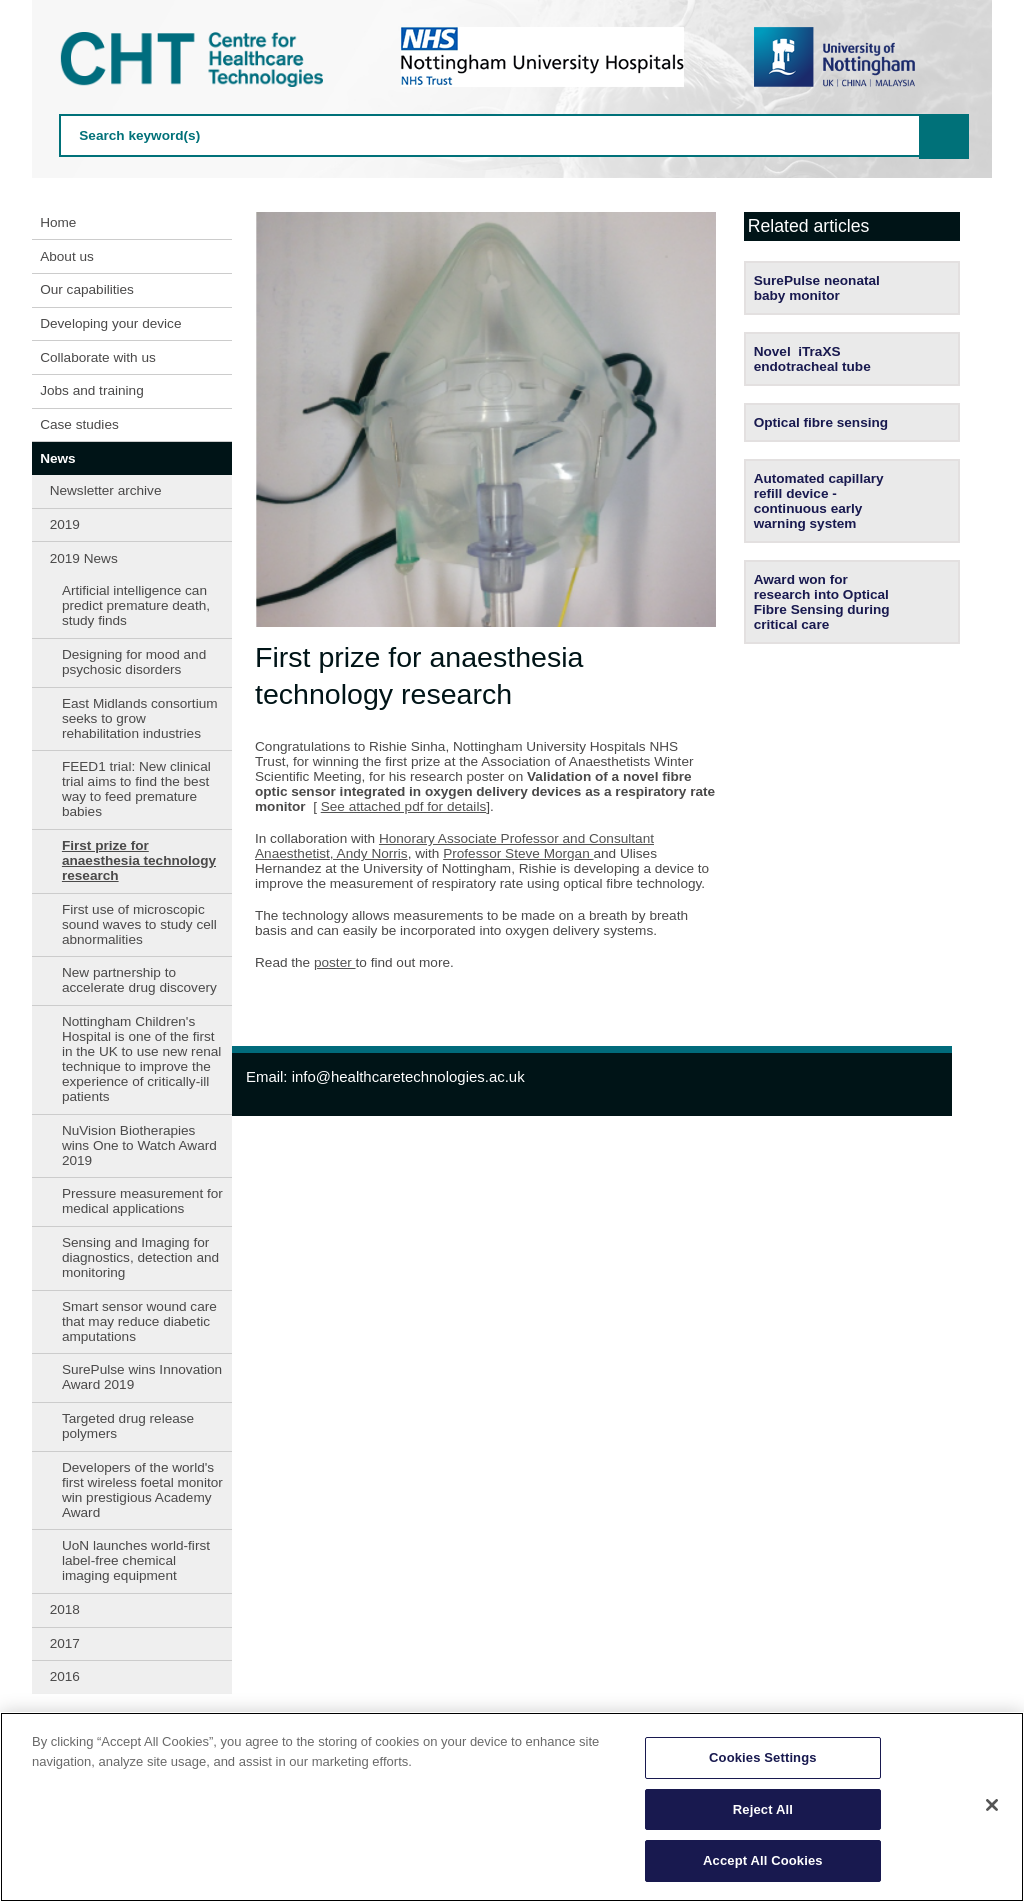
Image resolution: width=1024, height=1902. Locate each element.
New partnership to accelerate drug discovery (139, 980)
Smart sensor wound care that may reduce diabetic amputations (139, 1321)
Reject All (763, 1809)
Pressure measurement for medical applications (142, 1201)
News (58, 458)
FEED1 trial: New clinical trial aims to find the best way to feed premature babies (136, 789)
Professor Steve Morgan (518, 853)
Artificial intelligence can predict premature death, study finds (136, 605)
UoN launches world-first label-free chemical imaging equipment (136, 1560)
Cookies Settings (763, 1757)
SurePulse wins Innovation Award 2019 (142, 1377)
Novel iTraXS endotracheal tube (812, 359)
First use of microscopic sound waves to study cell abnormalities (139, 924)
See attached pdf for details (404, 806)
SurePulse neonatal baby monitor (817, 288)
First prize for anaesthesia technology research (139, 860)
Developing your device (110, 323)
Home (58, 222)
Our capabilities (87, 289)
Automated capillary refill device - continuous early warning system (819, 501)
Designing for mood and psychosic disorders (134, 662)
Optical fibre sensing (821, 422)
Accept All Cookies (763, 1860)
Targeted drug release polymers (128, 1426)
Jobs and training (92, 390)
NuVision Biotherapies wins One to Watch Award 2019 (139, 1145)
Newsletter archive (106, 490)
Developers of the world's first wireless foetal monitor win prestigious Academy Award (142, 1490)
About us (67, 256)
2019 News (84, 558)
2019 (65, 524)
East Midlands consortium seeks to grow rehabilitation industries (140, 718)
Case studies (79, 424)
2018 (65, 1609)
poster (335, 962)
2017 (65, 1643)
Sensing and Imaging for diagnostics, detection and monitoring (140, 1257)
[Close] (992, 1805)
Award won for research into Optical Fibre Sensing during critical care (822, 602)
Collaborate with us (98, 357)
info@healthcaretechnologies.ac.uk (408, 1076)
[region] (512, 1807)
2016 (65, 1676)
